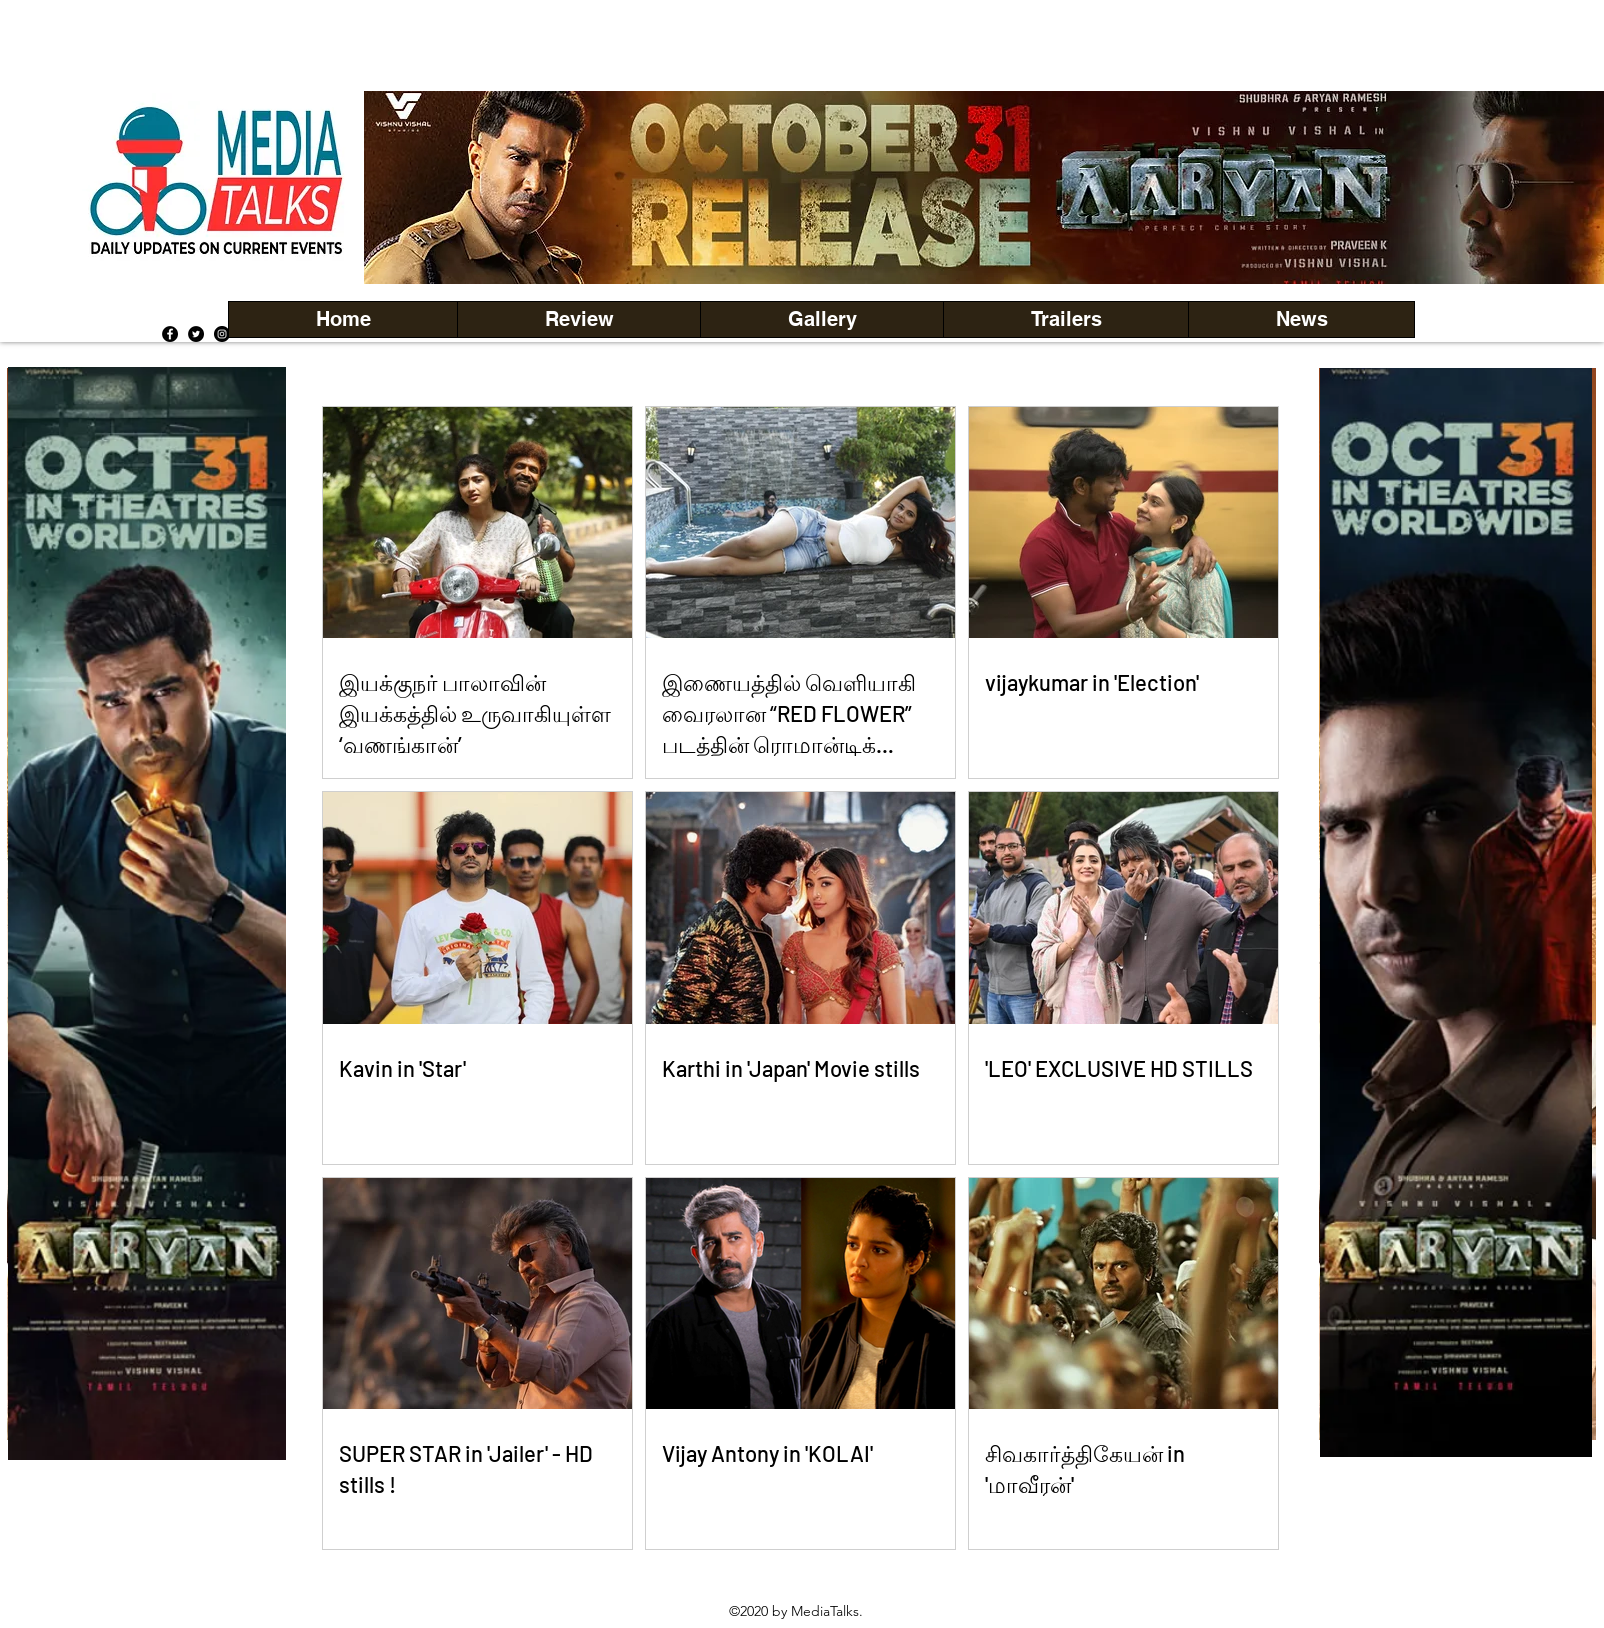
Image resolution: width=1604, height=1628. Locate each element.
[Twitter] (196, 334)
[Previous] (413, 187)
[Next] (1573, 187)
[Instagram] (222, 334)
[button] (821, 319)
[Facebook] (170, 334)
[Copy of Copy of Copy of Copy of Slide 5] (993, 239)
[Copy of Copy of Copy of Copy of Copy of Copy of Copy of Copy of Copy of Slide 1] (147, 1428)
